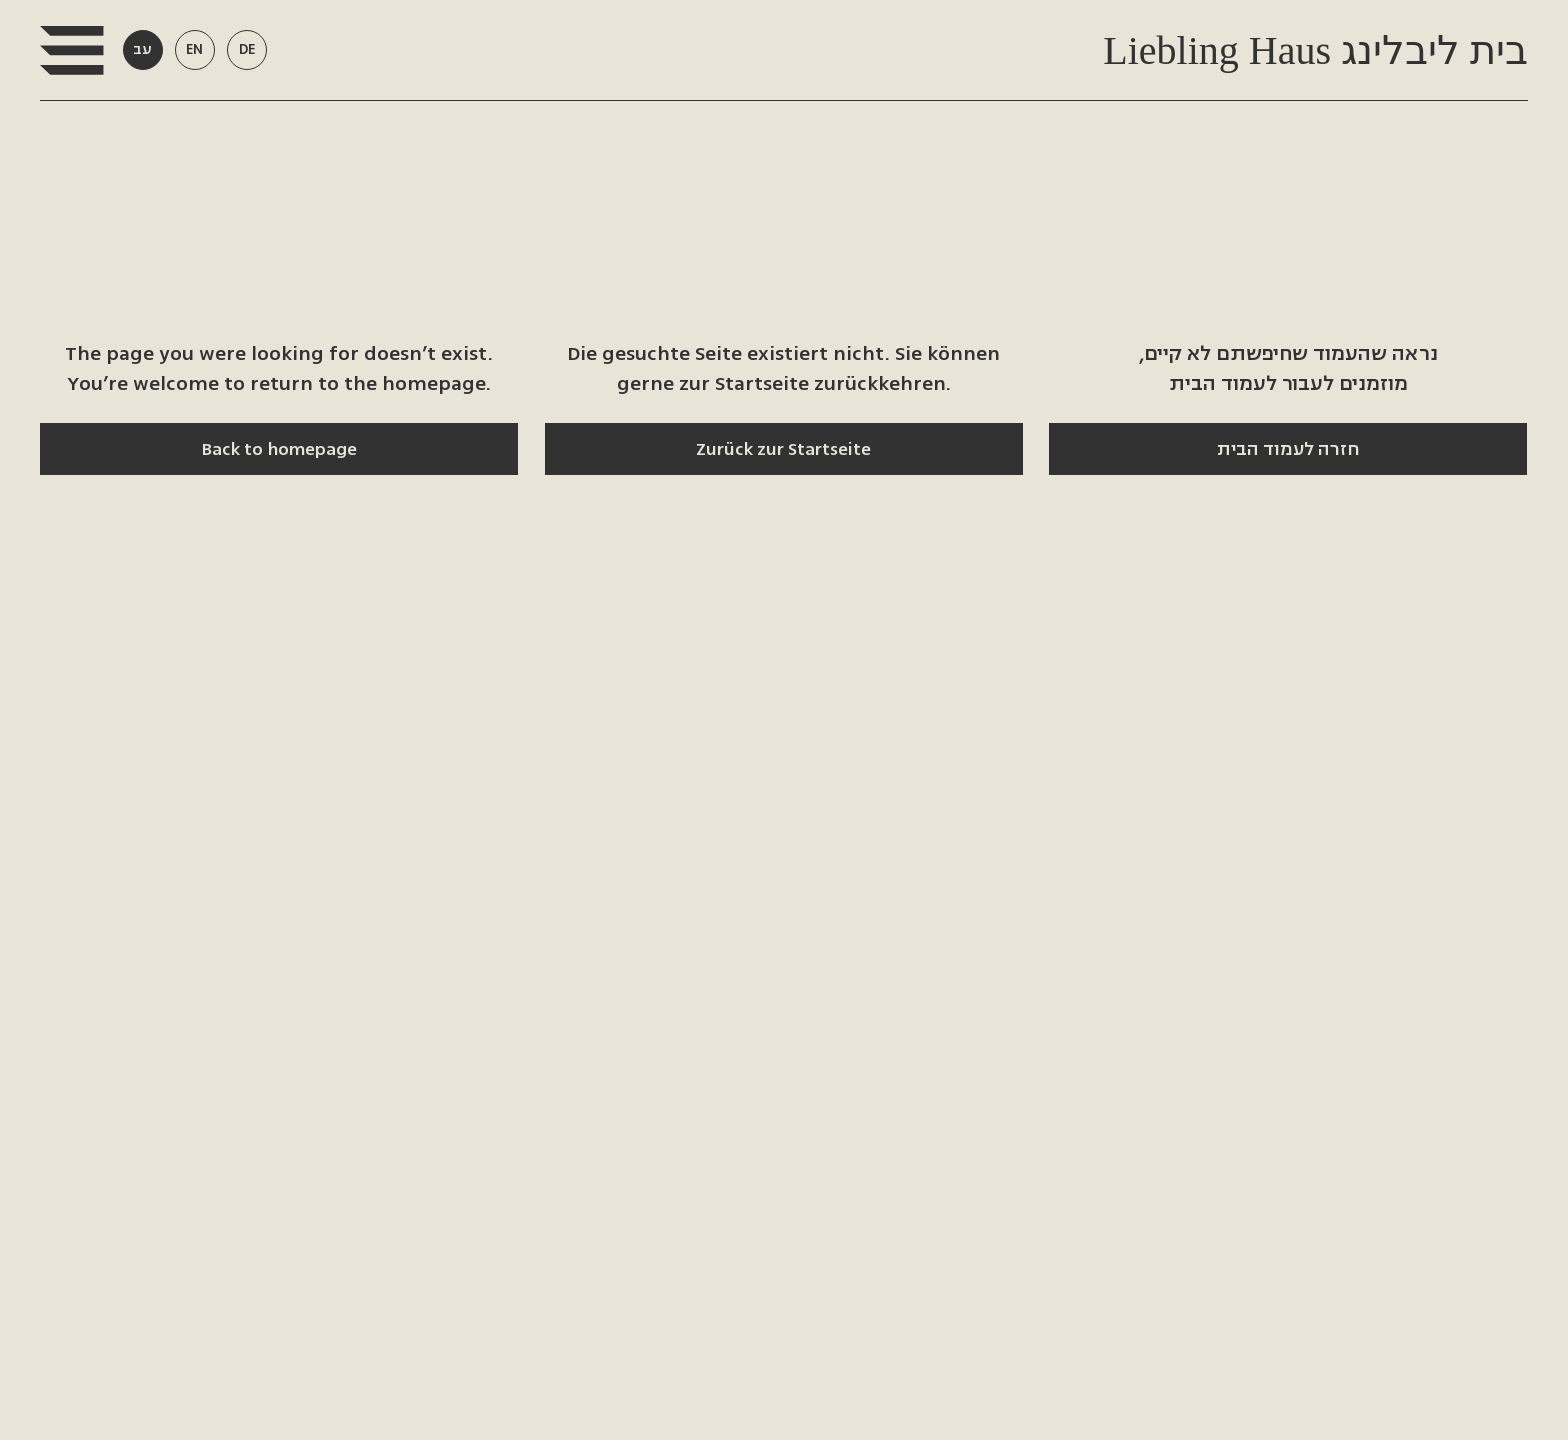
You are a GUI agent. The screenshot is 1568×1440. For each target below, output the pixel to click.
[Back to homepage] (279, 449)
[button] (71, 50)
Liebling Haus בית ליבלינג (1310, 50)
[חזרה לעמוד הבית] (1288, 449)
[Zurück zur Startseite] (784, 449)
